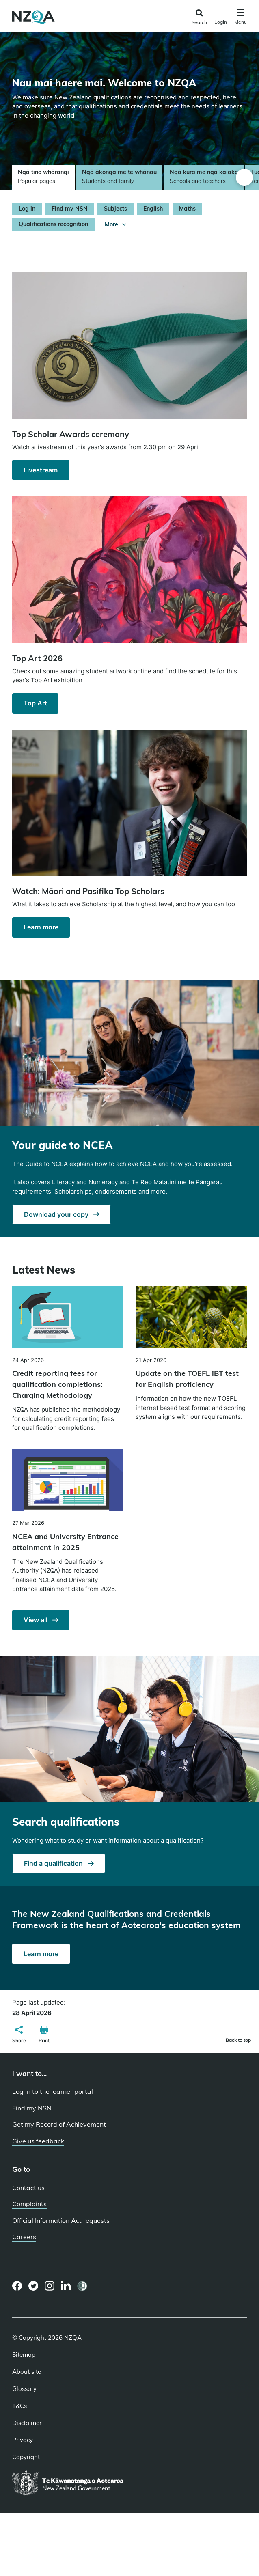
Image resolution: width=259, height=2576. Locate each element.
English (153, 208)
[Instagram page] (50, 2286)
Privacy (22, 2440)
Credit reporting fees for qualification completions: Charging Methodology (57, 1384)
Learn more (41, 927)
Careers (24, 2237)
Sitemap (23, 2354)
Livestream (41, 470)
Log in (27, 208)
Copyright (26, 2457)
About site (26, 2372)
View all (36, 1620)
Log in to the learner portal (52, 2091)
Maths (187, 208)
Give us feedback (38, 2141)
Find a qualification (54, 1863)
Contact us (28, 2188)
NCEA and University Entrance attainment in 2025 (65, 1542)
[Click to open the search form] (199, 17)
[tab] (43, 177)
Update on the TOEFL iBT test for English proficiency (187, 1379)
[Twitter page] (33, 2286)
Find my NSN (70, 208)
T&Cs (19, 2406)
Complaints (29, 2204)
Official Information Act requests (61, 2220)
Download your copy (57, 1214)
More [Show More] (115, 224)
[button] (19, 2035)
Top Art (35, 703)
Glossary (24, 2389)
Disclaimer (26, 2423)
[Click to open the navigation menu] (240, 17)
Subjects (115, 208)
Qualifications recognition (53, 224)
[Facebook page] (17, 2286)
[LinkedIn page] (66, 2286)
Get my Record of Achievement (59, 2124)
